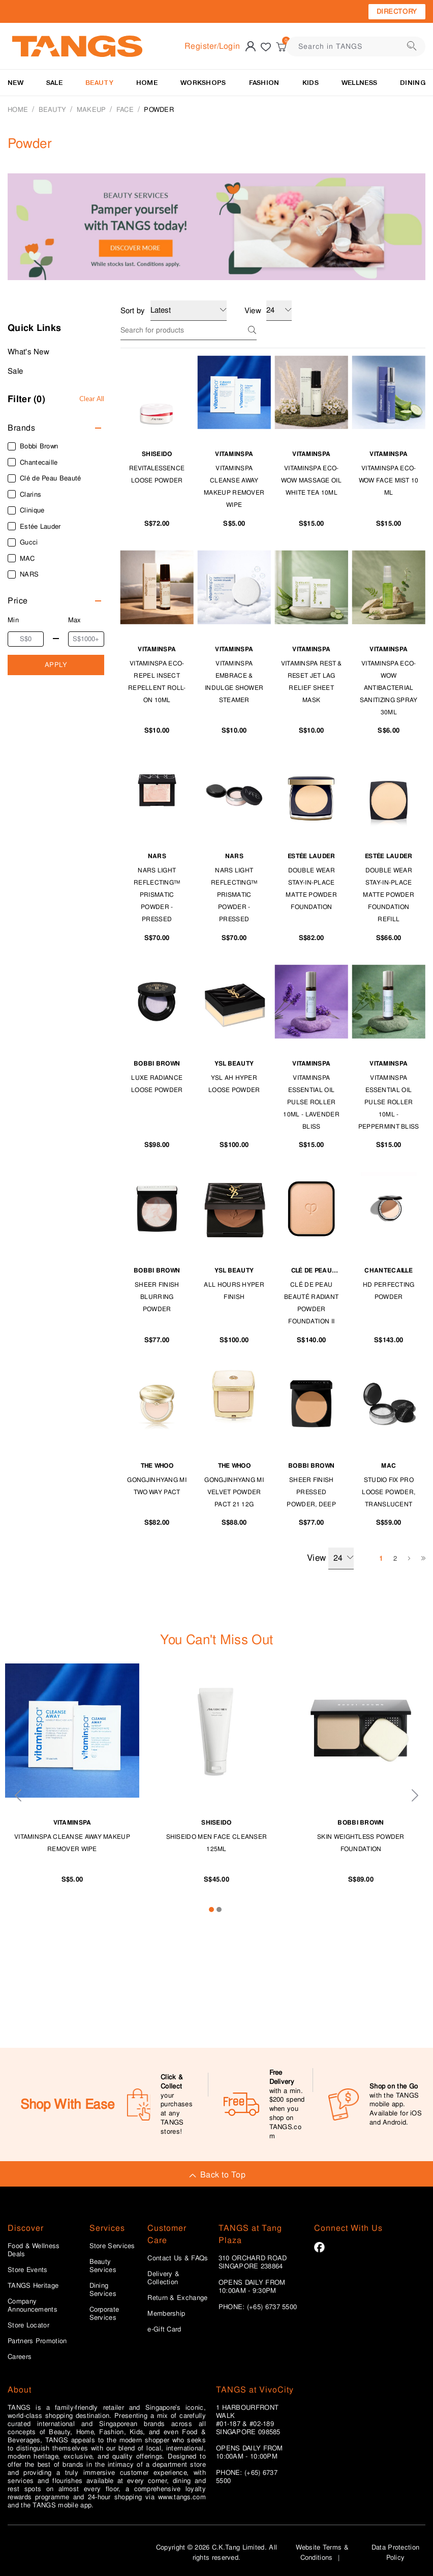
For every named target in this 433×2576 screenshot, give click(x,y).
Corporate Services (104, 2314)
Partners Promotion (37, 2341)
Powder (159, 109)
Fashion (264, 82)
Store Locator (28, 2325)
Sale (15, 371)
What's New (28, 352)
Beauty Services (102, 2266)
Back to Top (216, 2174)
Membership (166, 2314)
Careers (20, 2357)
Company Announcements (32, 2305)
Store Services (112, 2246)
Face (125, 109)
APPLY (56, 664)
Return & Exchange (177, 2298)
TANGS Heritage (33, 2286)
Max (74, 620)
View (330, 1558)
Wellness (359, 82)
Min (13, 620)
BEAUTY (99, 82)
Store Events (28, 2270)
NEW (15, 82)
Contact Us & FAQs (177, 2258)
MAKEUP (91, 109)
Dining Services (102, 2290)
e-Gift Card (164, 2329)
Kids (310, 82)
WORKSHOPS (203, 82)
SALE (54, 82)
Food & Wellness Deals (34, 2250)
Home (18, 109)
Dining (412, 82)
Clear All (91, 399)
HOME (147, 82)
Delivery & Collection (163, 2278)
